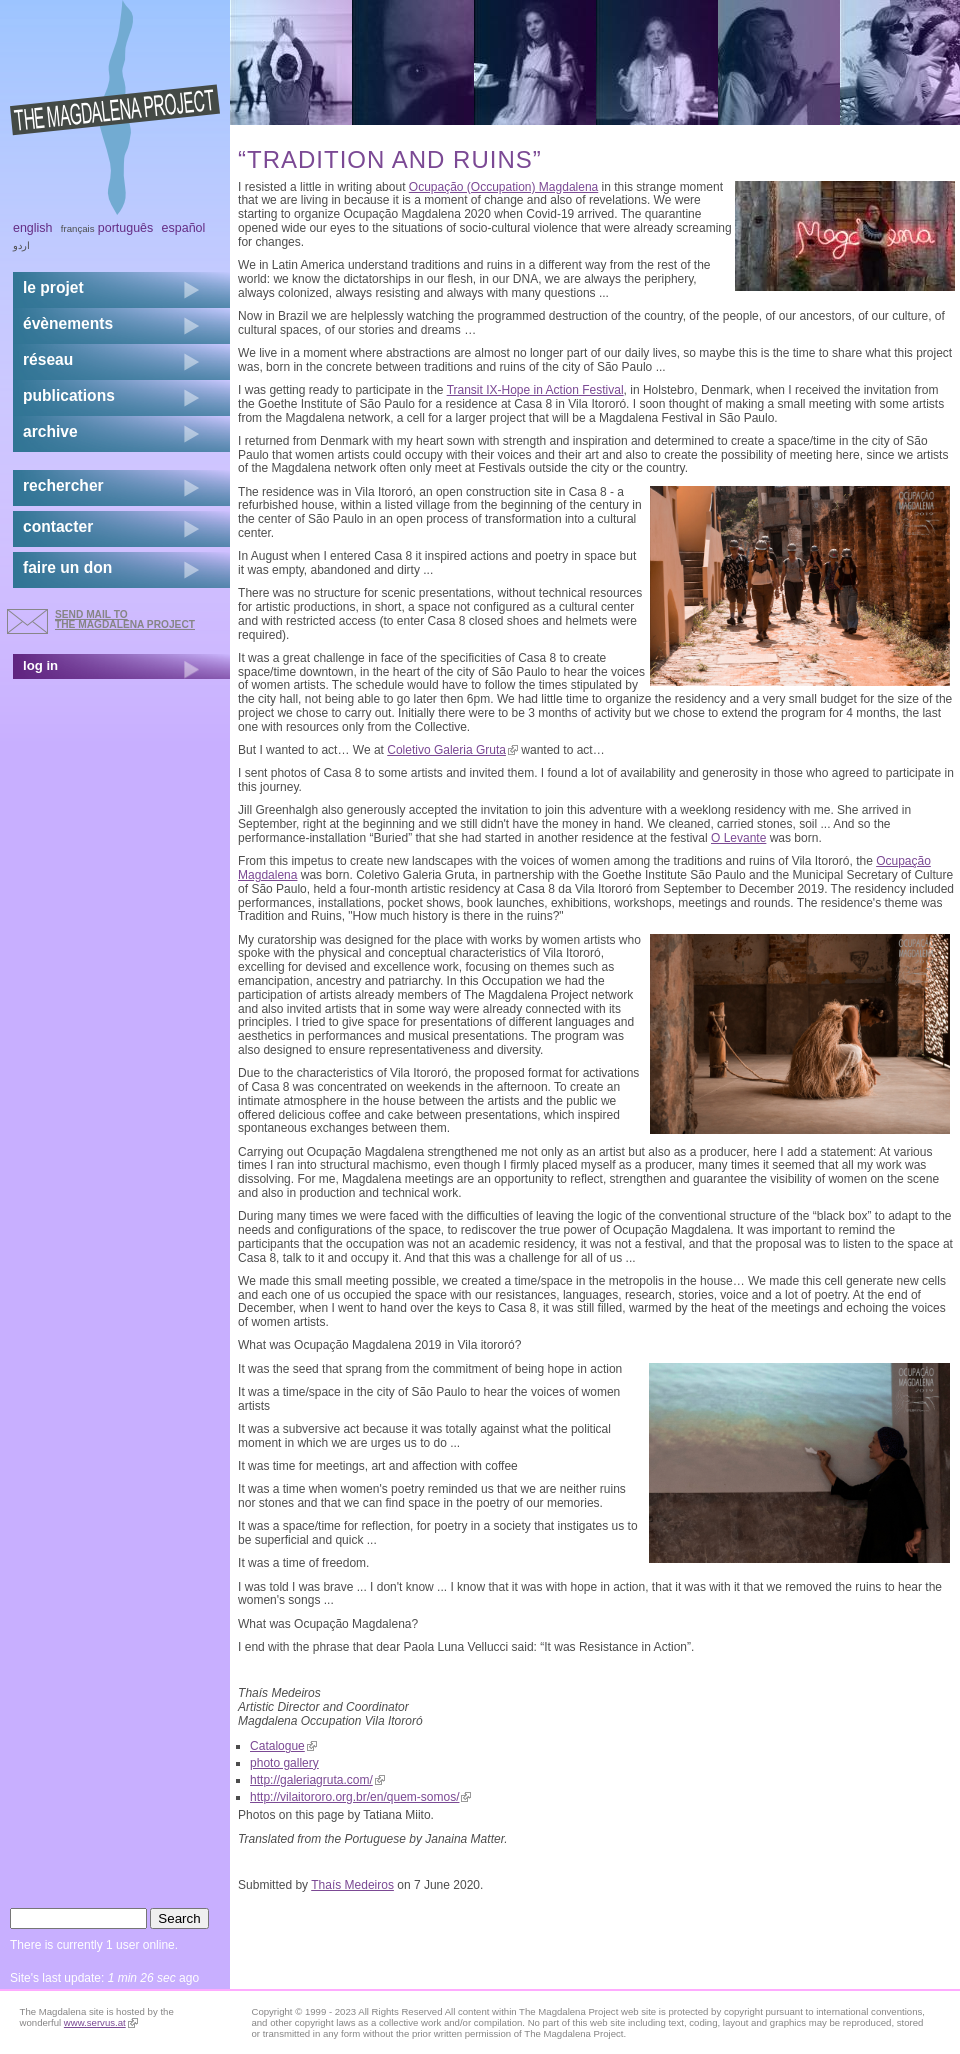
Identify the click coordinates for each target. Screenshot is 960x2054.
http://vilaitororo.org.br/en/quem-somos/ (360, 1797)
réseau (48, 359)
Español (184, 228)
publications (69, 395)
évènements (68, 323)
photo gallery (284, 1763)
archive (50, 431)
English (33, 228)
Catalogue (283, 1746)
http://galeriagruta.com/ (317, 1780)
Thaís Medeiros (352, 1885)
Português (125, 228)
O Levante (738, 838)
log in (40, 665)
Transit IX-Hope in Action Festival (535, 390)
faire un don (67, 567)
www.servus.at (101, 2022)
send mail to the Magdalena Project (125, 619)
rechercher (63, 485)
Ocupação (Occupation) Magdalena (503, 187)
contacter (58, 526)
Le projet (53, 287)
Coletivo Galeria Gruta (452, 750)
